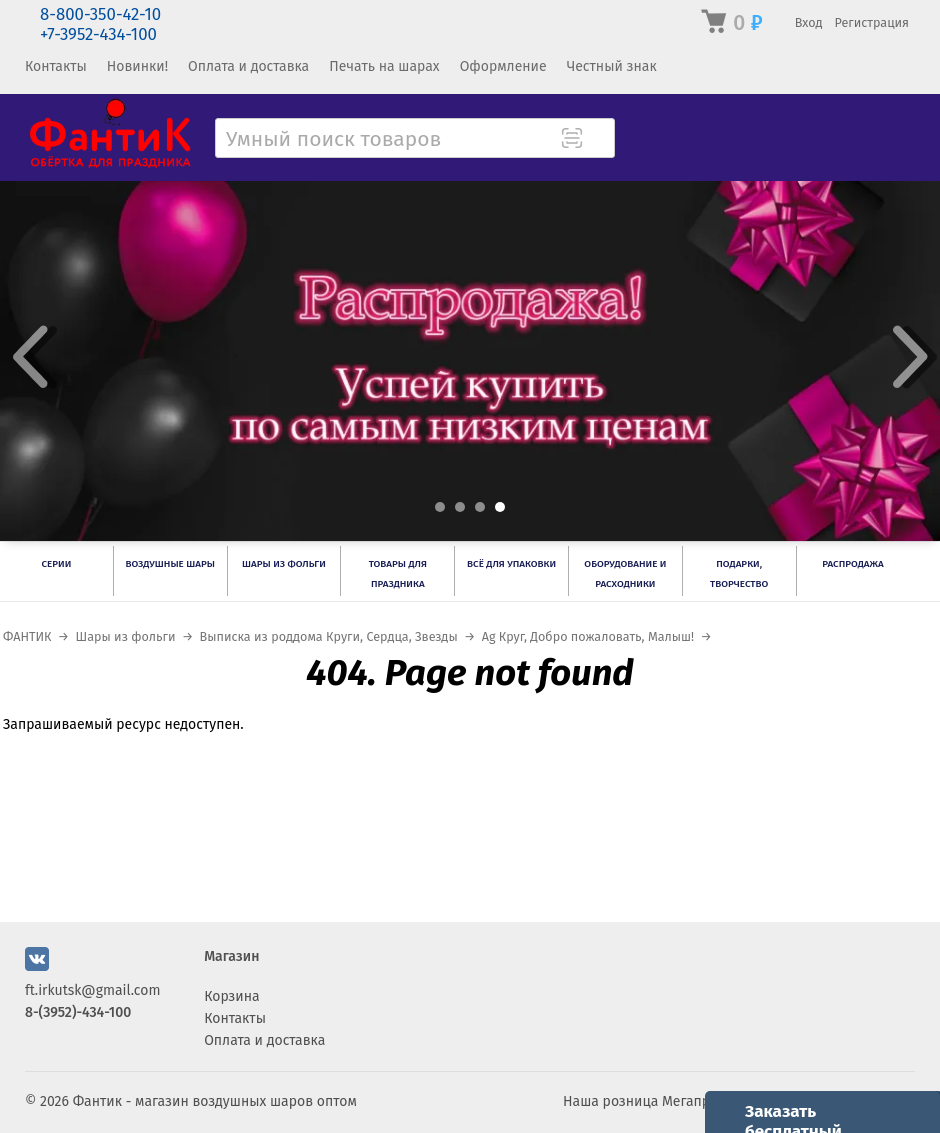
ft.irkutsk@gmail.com (92, 990)
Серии (57, 564)
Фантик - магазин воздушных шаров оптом (215, 1101)
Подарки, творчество (739, 574)
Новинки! (137, 66)
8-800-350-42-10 (100, 14)
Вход (809, 22)
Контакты (56, 66)
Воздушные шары (169, 564)
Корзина (232, 996)
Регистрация (871, 22)
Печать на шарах (384, 66)
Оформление (503, 66)
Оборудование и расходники (625, 574)
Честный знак (612, 66)
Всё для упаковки (511, 564)
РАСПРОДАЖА (852, 564)
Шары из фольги (284, 564)
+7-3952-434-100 (98, 34)
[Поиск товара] (598, 140)
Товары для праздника (398, 574)
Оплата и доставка (248, 66)
